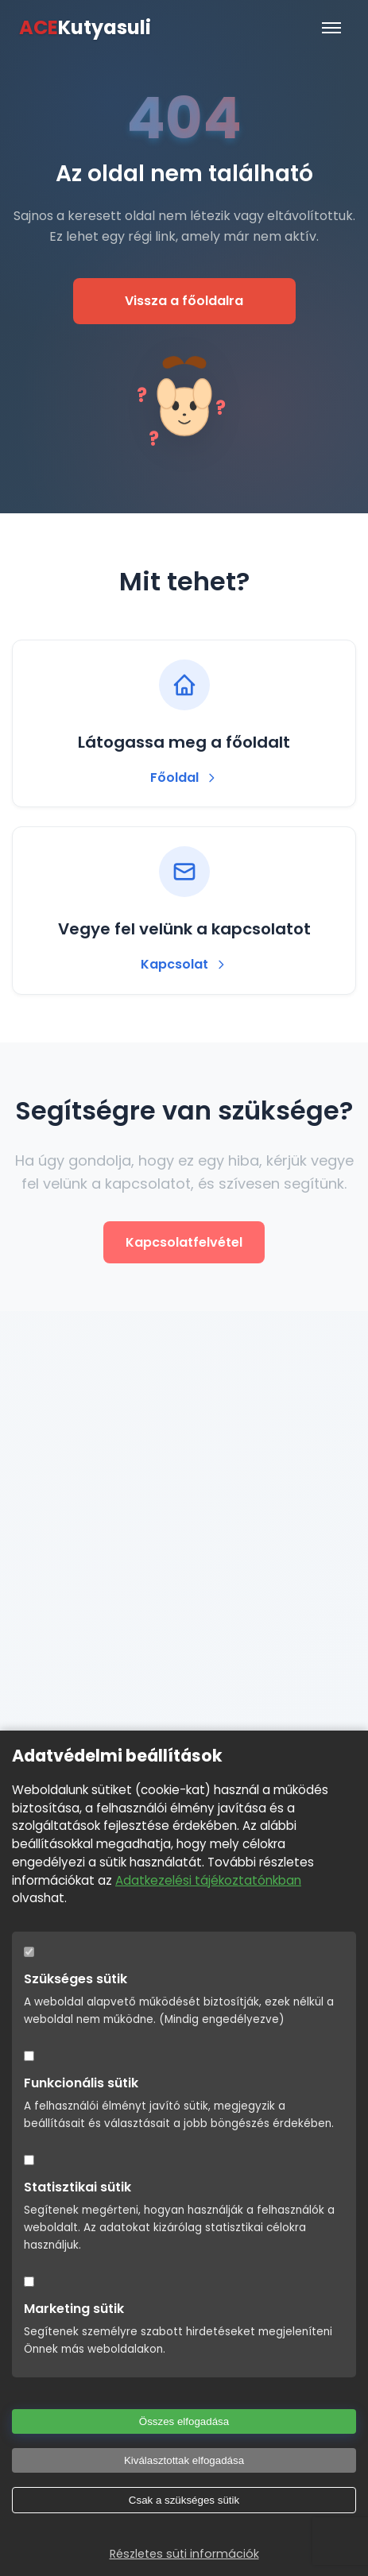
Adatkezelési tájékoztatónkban (208, 1880)
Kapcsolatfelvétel (184, 1242)
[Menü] (331, 28)
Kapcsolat (184, 964)
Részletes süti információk (184, 2554)
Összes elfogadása (184, 2421)
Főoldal (184, 777)
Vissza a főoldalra (184, 301)
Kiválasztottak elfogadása (184, 2460)
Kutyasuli (85, 28)
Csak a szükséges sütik (184, 2500)
